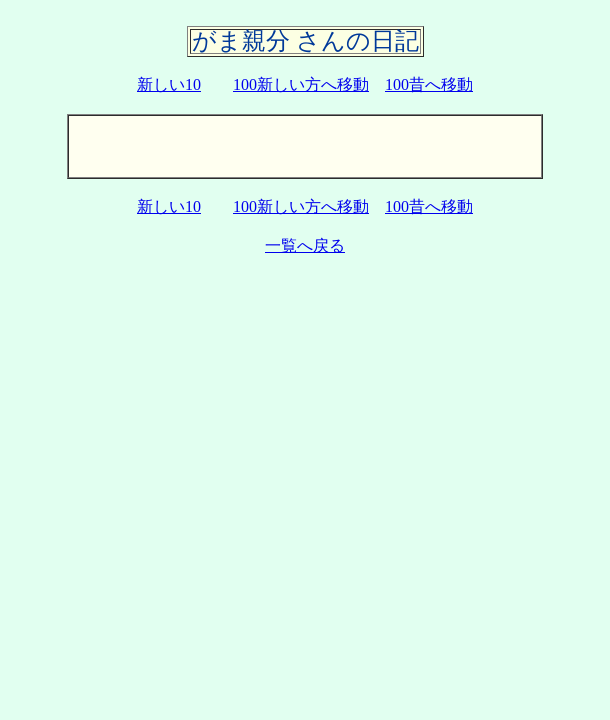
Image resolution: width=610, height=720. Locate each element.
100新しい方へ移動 (301, 84)
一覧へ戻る (305, 245)
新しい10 (169, 84)
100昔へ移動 (429, 84)
